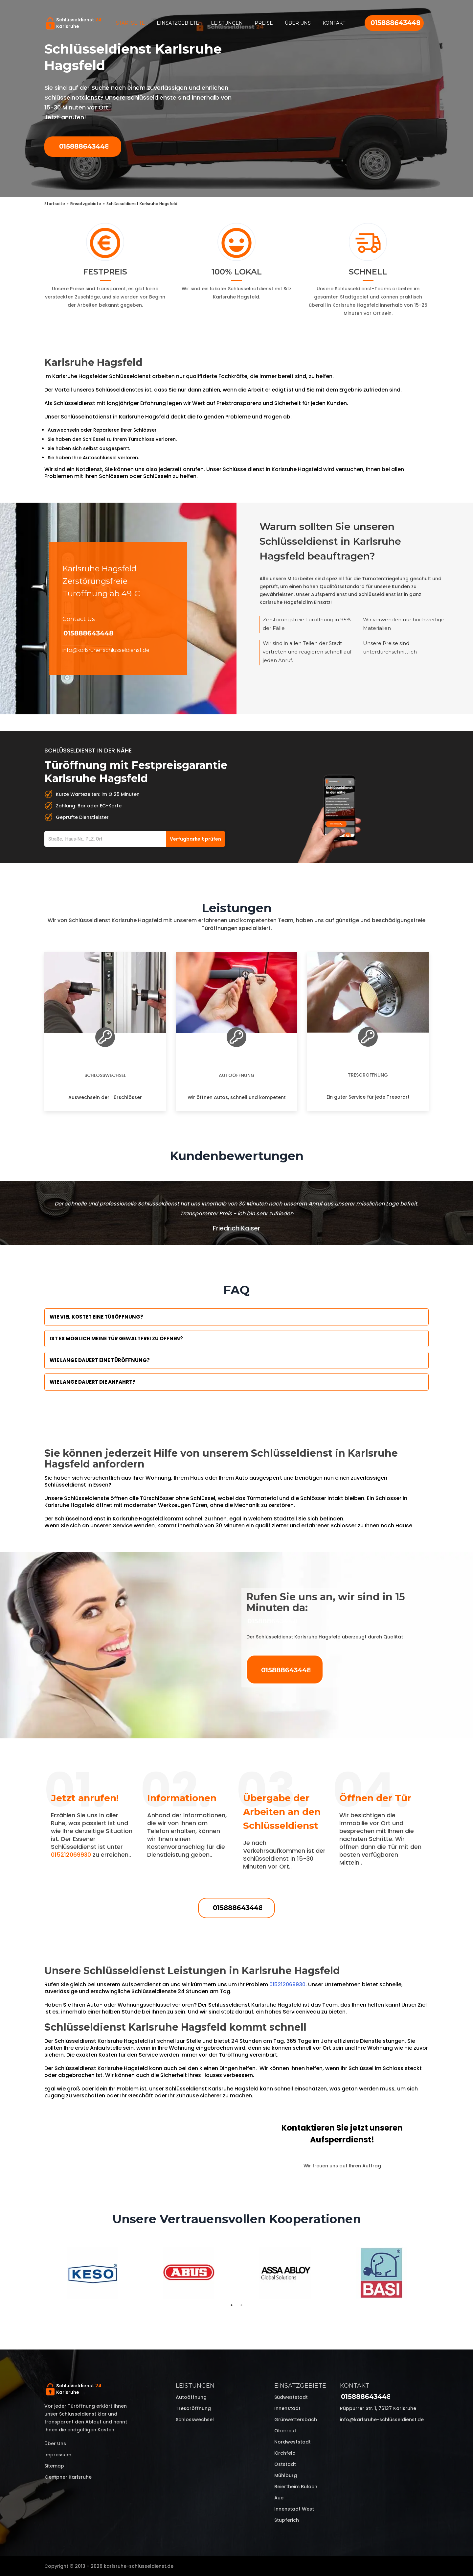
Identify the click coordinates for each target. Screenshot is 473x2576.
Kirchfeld (285, 2453)
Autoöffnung (237, 1075)
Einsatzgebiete (178, 23)
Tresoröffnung (368, 1075)
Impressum (57, 2454)
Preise (264, 23)
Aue (278, 2497)
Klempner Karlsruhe (68, 2477)
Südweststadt (291, 2397)
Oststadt (285, 2464)
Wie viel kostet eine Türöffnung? (96, 1316)
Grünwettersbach (295, 2419)
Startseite (130, 23)
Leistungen (227, 23)
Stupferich (286, 2520)
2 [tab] (241, 2305)
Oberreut (285, 2430)
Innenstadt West (294, 2509)
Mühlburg (285, 2475)
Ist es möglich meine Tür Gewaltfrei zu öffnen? (116, 1338)
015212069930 (71, 1854)
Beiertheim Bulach (295, 2486)
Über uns (298, 23)
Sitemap (54, 2466)
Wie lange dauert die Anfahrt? (92, 1381)
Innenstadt (287, 2408)
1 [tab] (231, 2305)
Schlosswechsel (105, 1075)
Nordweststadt (292, 2442)
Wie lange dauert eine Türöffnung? (100, 1360)
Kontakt (334, 23)
